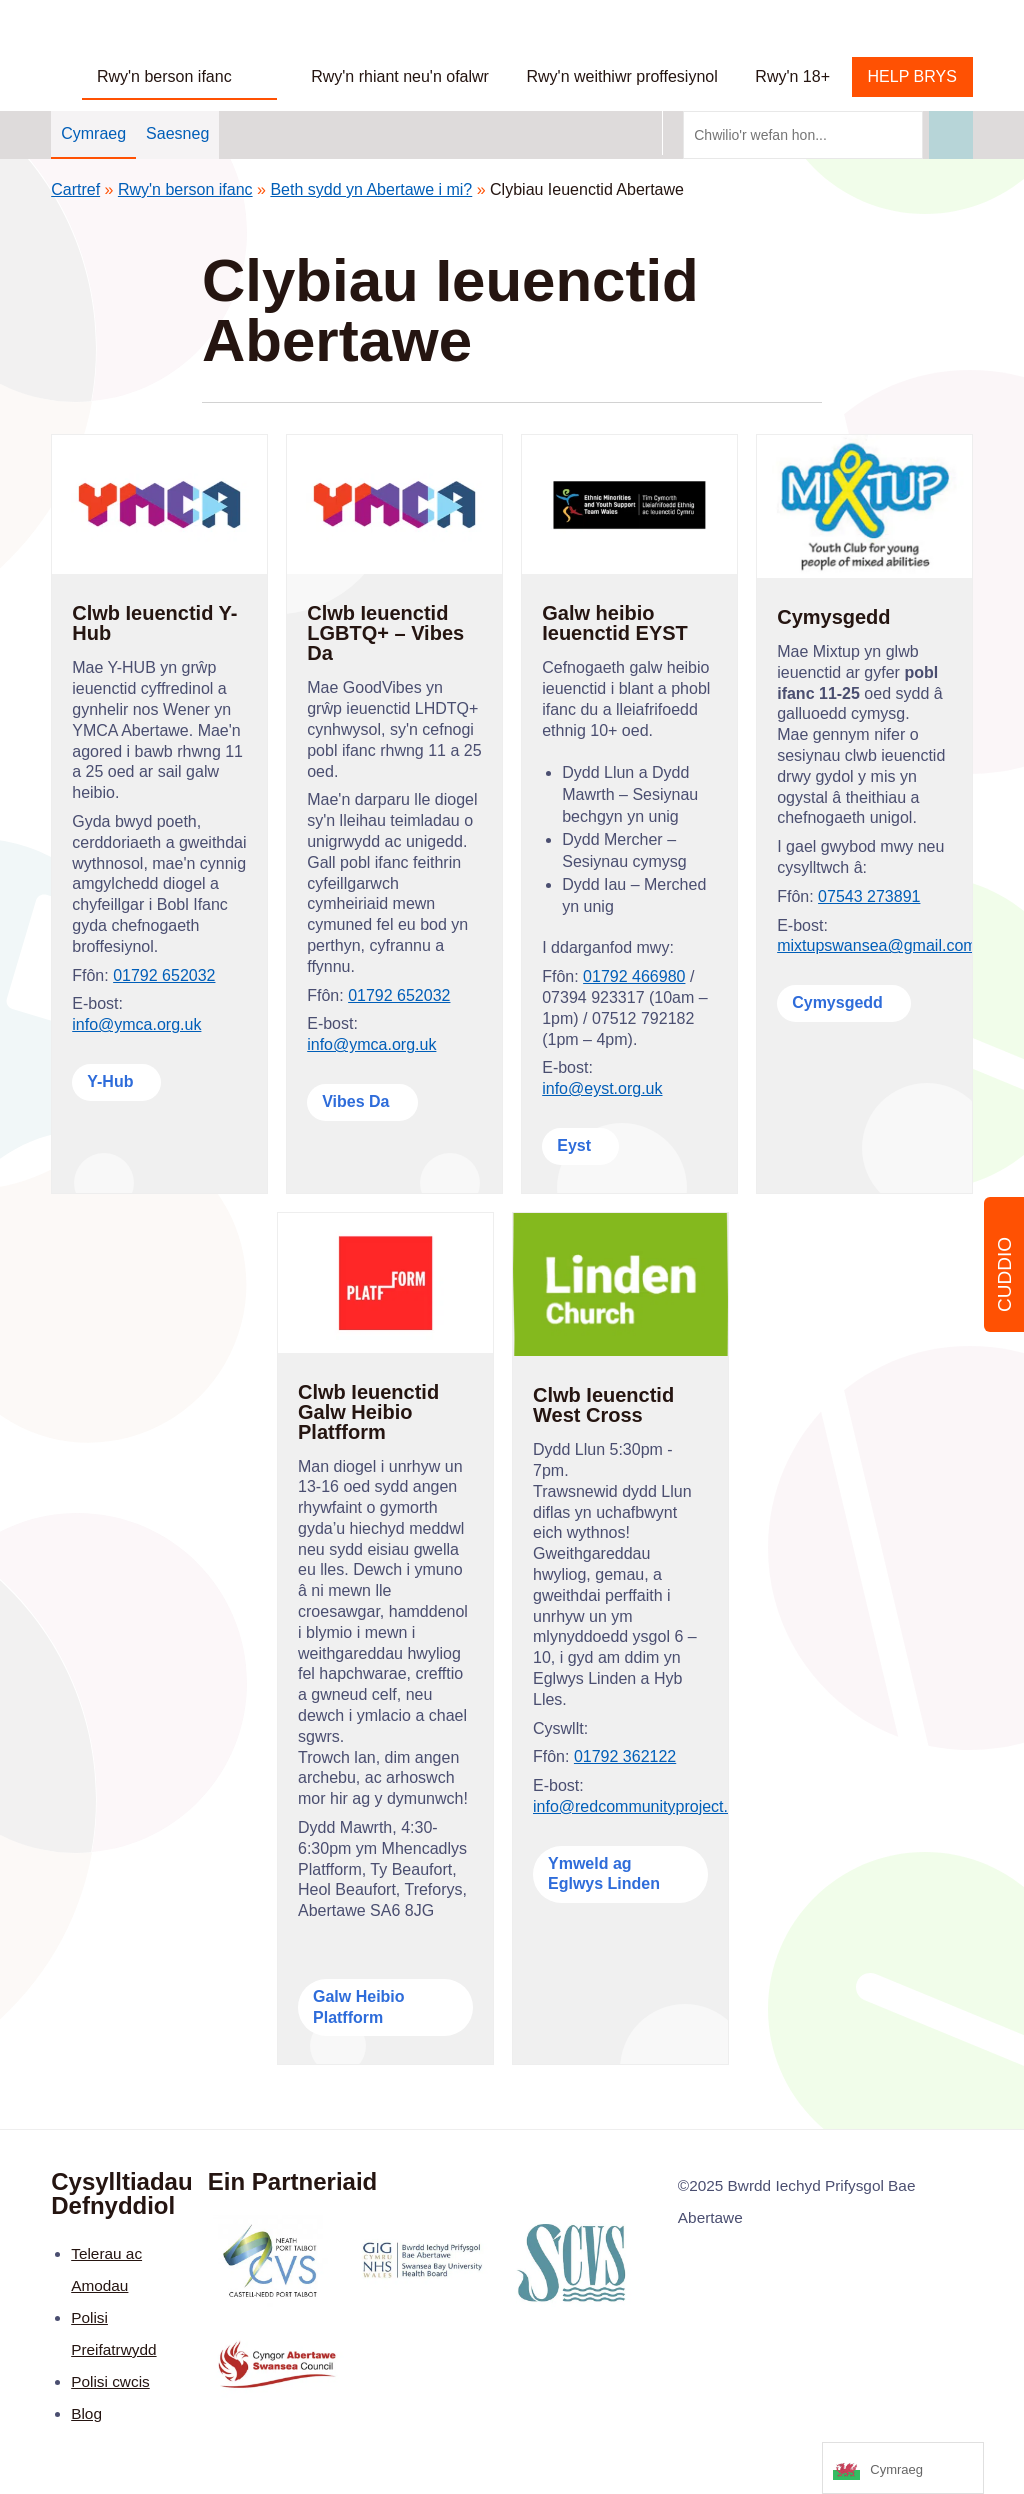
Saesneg (177, 133)
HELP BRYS (912, 76)
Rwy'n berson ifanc (164, 76)
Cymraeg (93, 133)
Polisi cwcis (110, 2381)
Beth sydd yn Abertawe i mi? (371, 189)
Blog (86, 2413)
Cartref (75, 189)
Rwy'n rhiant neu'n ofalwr (400, 76)
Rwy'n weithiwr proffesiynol (622, 76)
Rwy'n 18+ (792, 76)
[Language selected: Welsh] (903, 2468)
